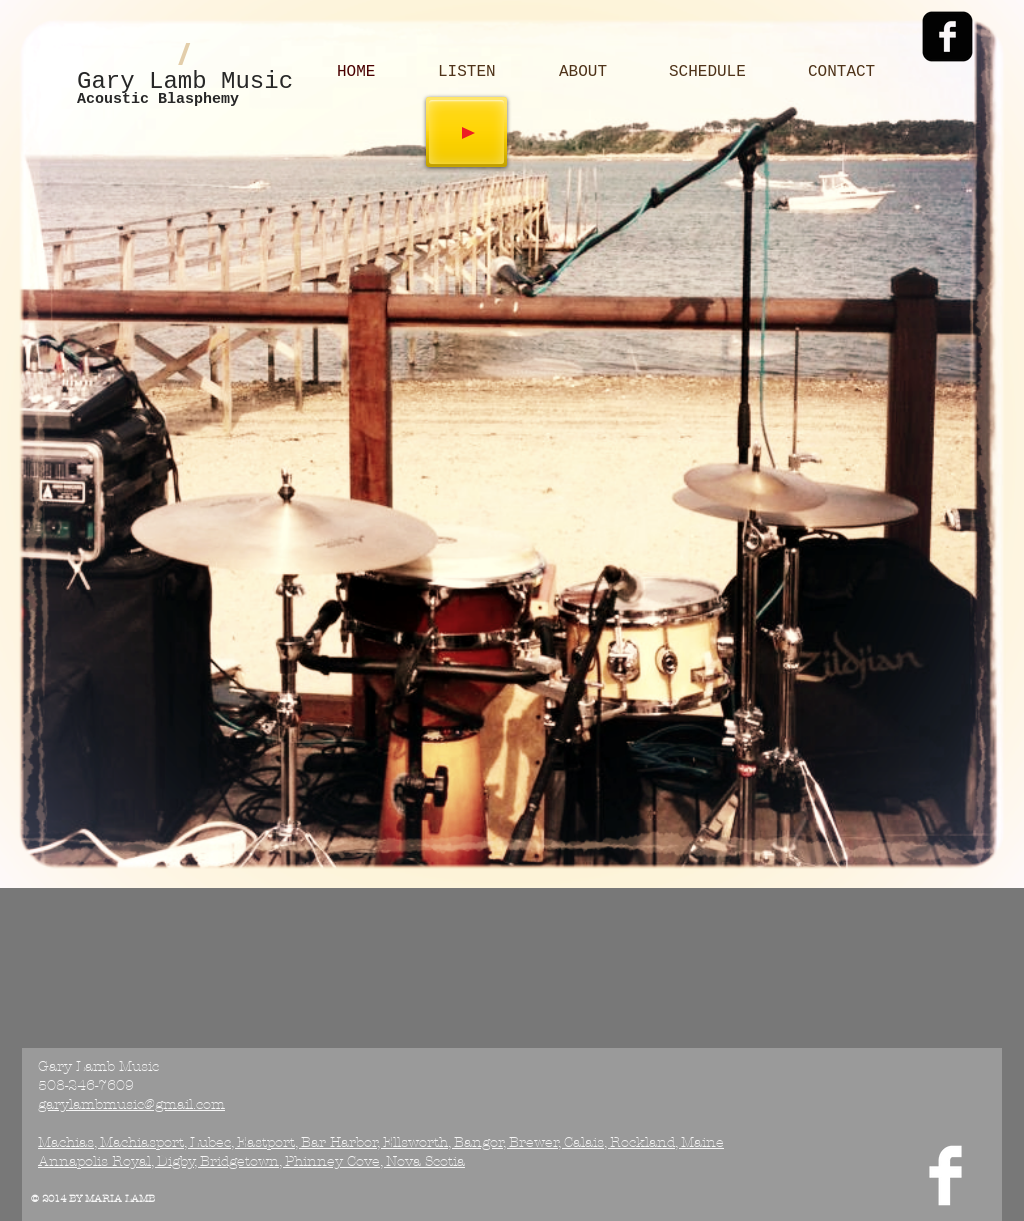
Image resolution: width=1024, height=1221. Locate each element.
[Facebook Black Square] (947, 36)
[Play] (466, 132)
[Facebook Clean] (945, 1175)
